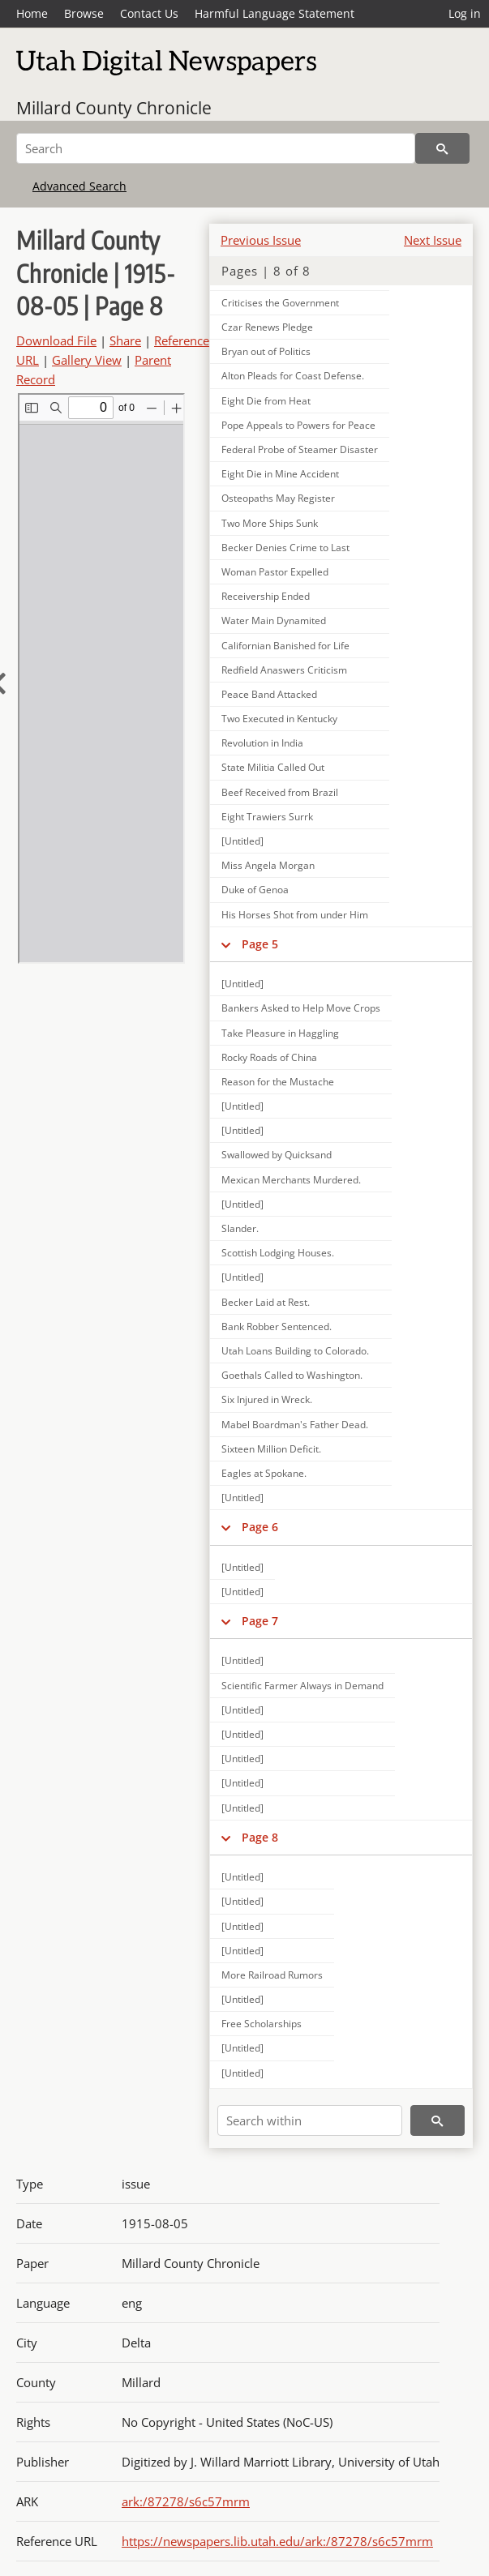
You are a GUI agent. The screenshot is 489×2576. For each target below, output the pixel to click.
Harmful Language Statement (274, 13)
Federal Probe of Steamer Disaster (299, 449)
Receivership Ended (265, 596)
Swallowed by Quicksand (276, 1155)
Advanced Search (79, 186)
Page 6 (260, 1526)
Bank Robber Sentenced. (276, 1326)
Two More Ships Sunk (269, 523)
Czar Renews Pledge (267, 327)
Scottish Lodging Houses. (277, 1253)
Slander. (240, 1228)
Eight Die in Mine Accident (280, 474)
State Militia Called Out (272, 767)
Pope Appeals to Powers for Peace (298, 425)
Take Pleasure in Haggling (280, 1033)
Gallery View (87, 360)
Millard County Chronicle (114, 107)
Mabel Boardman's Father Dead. (294, 1424)
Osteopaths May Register (278, 498)
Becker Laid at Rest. (265, 1302)
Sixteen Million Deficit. (271, 1449)
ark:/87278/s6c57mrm (186, 2501)
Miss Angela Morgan (268, 865)
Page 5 (260, 944)
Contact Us (149, 13)
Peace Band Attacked (269, 694)
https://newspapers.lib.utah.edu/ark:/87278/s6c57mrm (277, 2541)
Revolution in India (262, 743)
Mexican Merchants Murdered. (291, 1180)
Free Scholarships (261, 2023)
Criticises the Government (280, 303)
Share (125, 340)
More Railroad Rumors (272, 1975)
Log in (464, 13)
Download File (56, 340)
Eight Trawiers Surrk (267, 817)
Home (32, 13)
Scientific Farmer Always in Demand (302, 1685)
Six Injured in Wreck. (266, 1399)
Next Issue (432, 240)
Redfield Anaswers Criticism (284, 670)
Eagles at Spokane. (264, 1473)
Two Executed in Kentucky (279, 718)
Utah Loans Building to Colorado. (295, 1351)
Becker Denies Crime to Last (285, 547)
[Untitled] (242, 841)
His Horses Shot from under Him (294, 915)
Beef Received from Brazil (279, 792)
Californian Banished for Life (285, 646)
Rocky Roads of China (269, 1057)
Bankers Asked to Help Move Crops (300, 1008)
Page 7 (260, 1620)
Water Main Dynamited (273, 620)
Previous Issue (261, 240)
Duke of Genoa (255, 889)
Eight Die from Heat (266, 401)
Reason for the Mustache (277, 1082)
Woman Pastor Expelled (274, 572)
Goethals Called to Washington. (291, 1375)
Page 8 (260, 1837)
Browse (84, 13)
